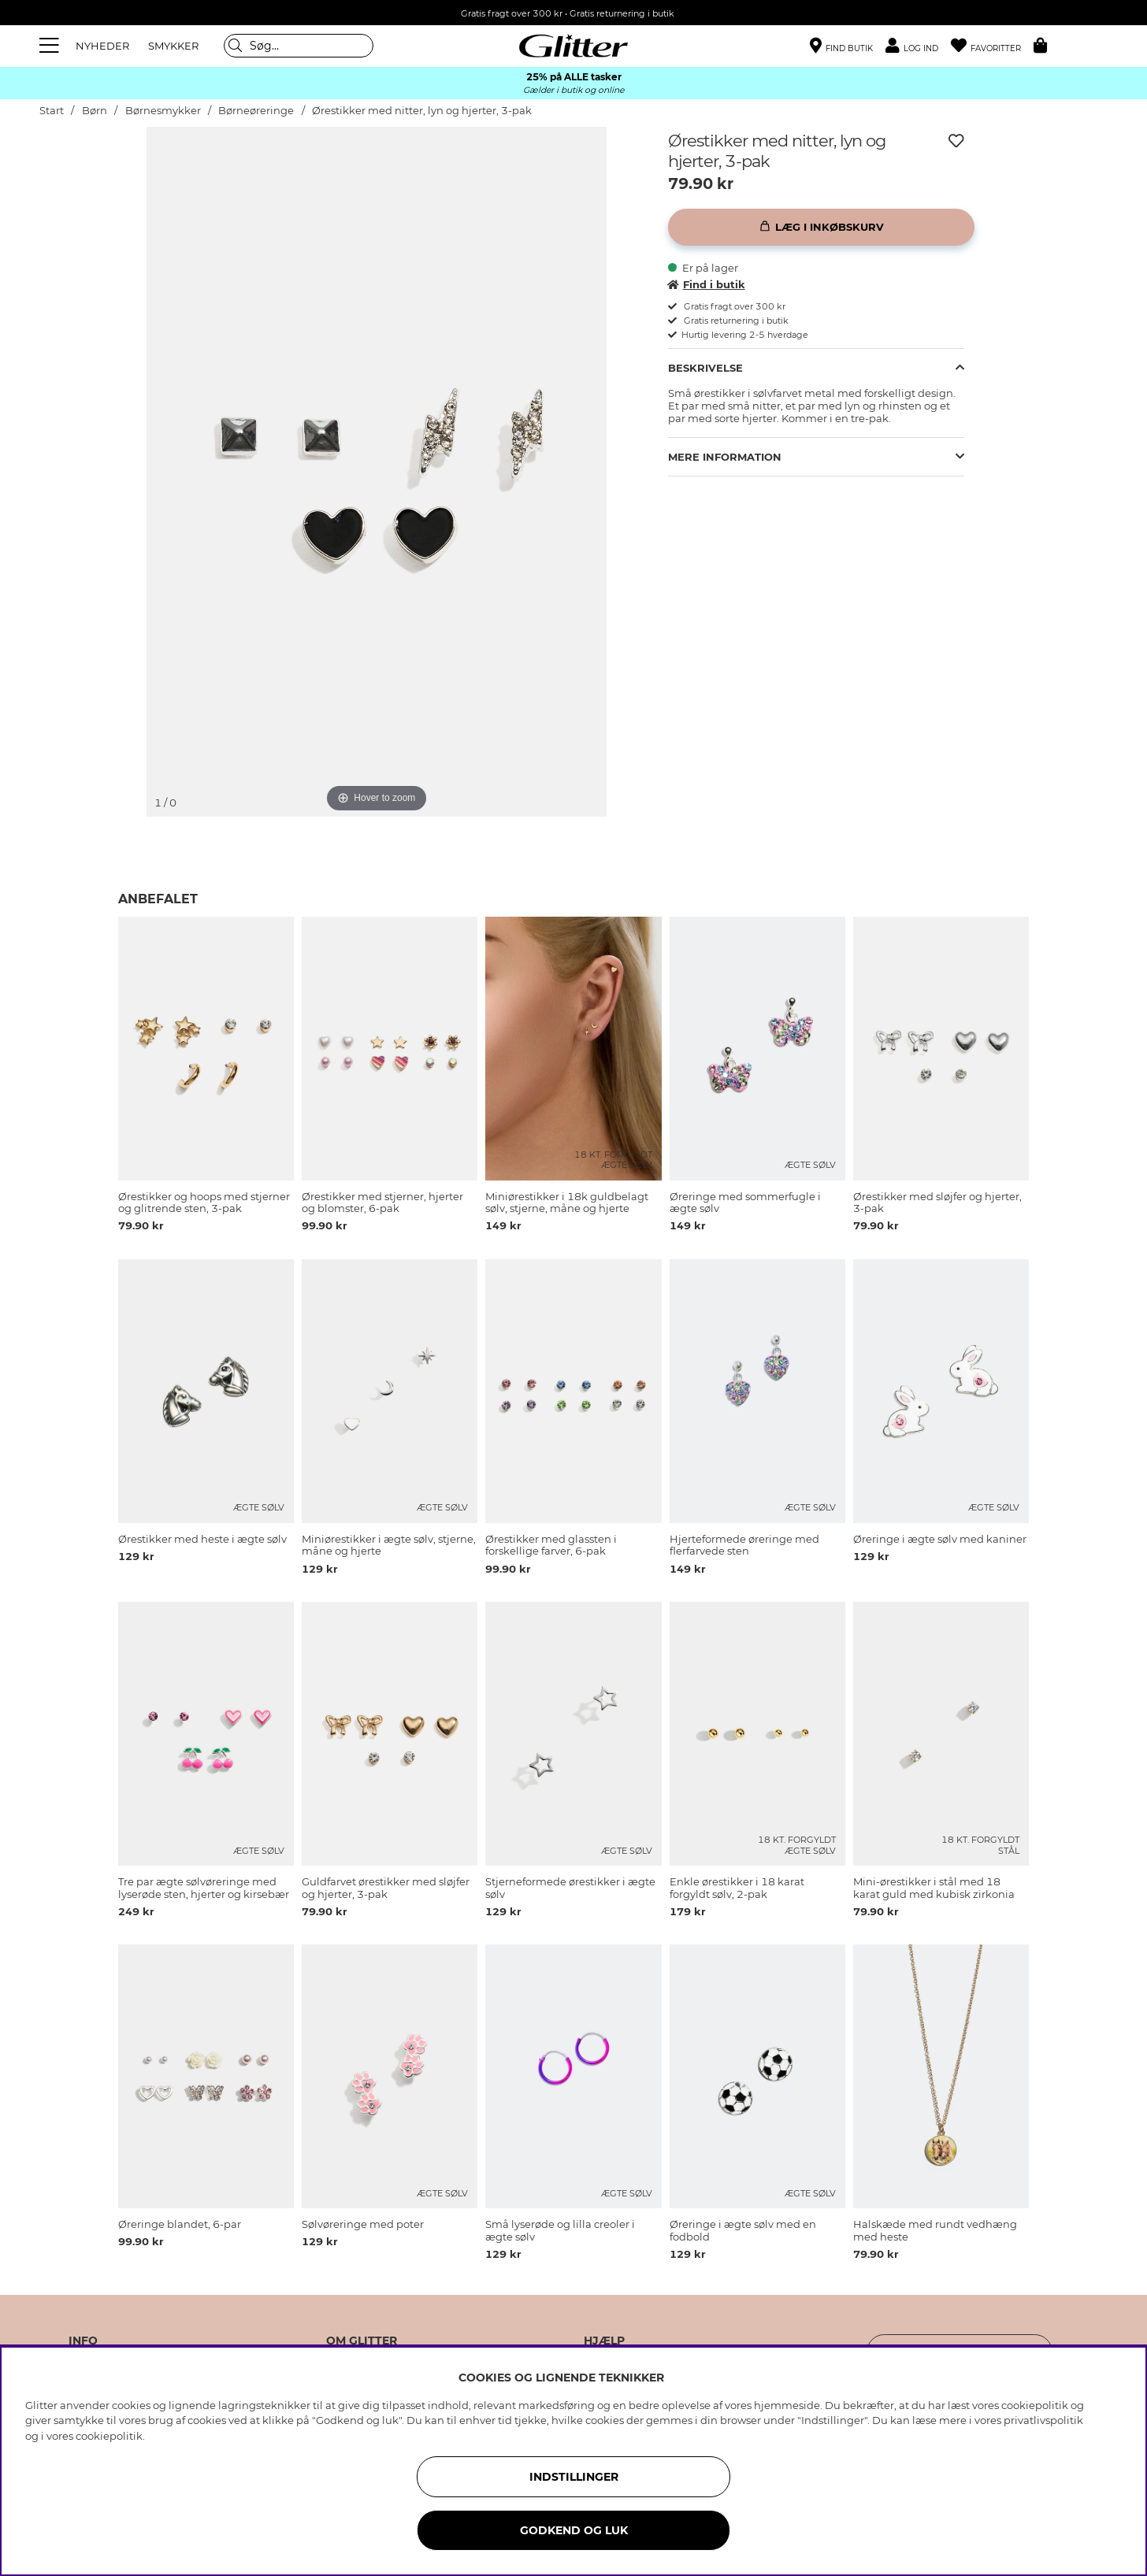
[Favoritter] (992, 46)
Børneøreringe (256, 111)
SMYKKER (173, 45)
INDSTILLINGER (573, 2477)
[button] (918, 46)
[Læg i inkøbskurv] (821, 227)
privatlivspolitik (1043, 2420)
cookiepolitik (109, 2436)
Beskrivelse (705, 367)
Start (51, 111)
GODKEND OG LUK (574, 2530)
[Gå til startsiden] (573, 46)
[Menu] (51, 46)
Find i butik (706, 284)
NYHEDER (102, 45)
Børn (94, 111)
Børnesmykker (164, 111)
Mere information (724, 456)
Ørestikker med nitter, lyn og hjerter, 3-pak (422, 111)
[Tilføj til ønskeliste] (956, 141)
